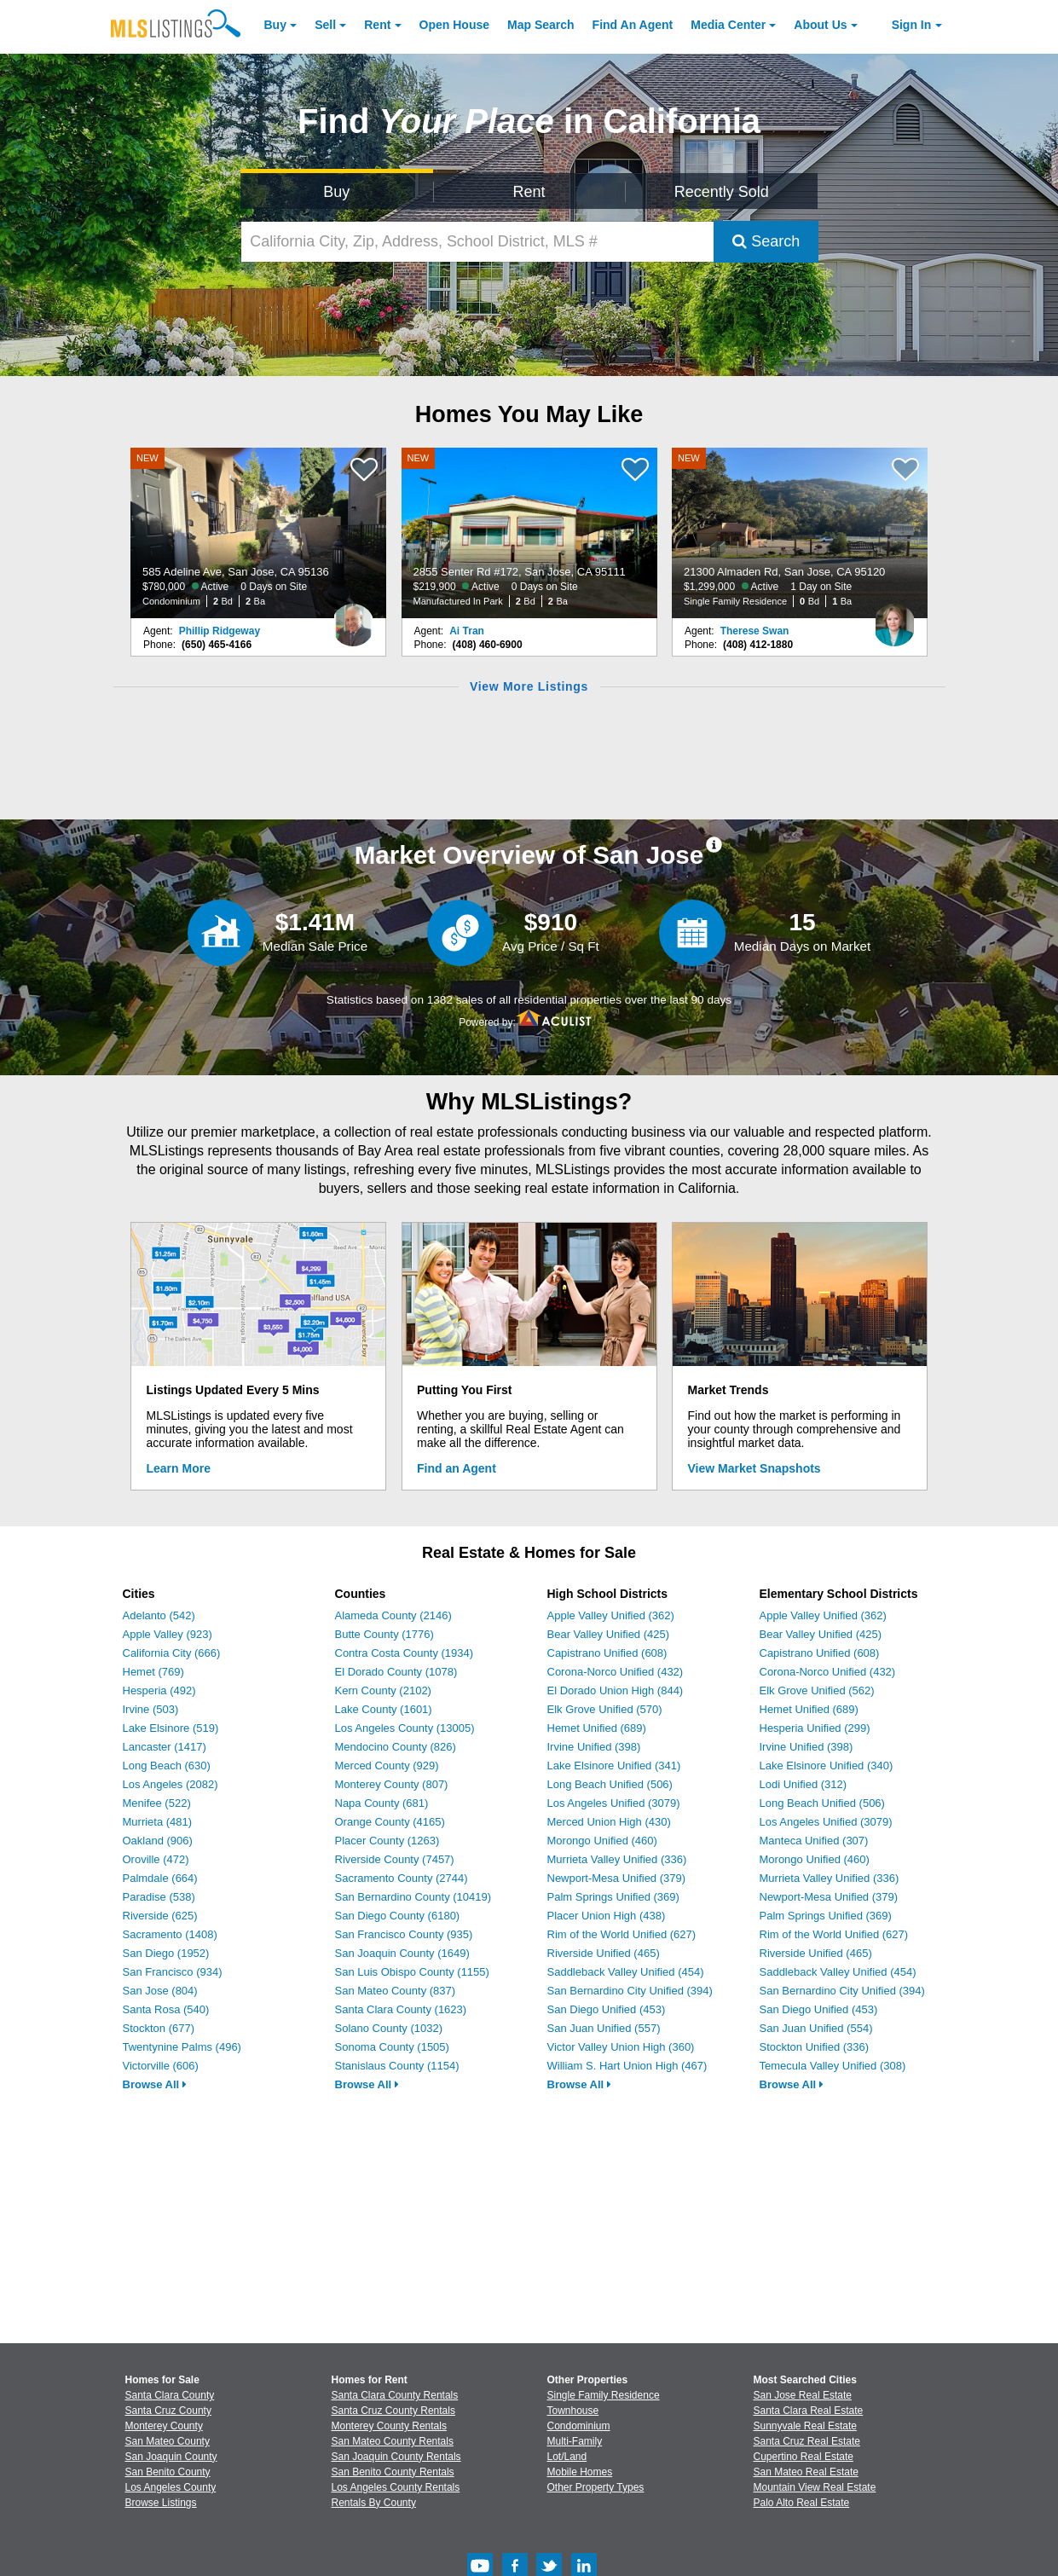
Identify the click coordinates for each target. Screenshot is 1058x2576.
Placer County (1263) (387, 1840)
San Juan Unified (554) (816, 2028)
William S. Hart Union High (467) (627, 2065)
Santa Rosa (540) (166, 2009)
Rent (377, 25)
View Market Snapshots (754, 1468)
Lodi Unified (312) (803, 1784)
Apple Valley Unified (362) (610, 1615)
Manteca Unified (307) (814, 1840)
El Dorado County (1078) (396, 1671)
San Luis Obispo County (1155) (412, 1971)
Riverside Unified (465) (603, 1953)
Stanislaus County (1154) (397, 2065)
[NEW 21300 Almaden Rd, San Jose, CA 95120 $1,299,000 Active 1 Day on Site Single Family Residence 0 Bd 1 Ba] (800, 533)
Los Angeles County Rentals (396, 2487)
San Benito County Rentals (393, 2472)
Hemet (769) (153, 1671)
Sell (325, 25)
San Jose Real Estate (803, 2395)
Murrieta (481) (158, 1821)
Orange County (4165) (390, 1821)
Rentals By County (374, 2503)
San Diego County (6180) (397, 1915)
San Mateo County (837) (395, 1990)
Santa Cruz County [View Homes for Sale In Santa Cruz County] (168, 2411)
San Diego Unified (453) (606, 2009)
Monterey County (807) (391, 1784)
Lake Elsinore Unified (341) (614, 1765)
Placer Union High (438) (606, 1915)
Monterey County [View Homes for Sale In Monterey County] (164, 2426)
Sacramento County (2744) (401, 1878)
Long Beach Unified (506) (610, 1784)
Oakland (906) (158, 1840)
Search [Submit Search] (766, 241)
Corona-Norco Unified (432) (615, 1671)
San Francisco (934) (173, 1971)
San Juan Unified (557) (604, 2028)
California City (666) (172, 1653)
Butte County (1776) (384, 1634)
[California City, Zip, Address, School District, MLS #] (477, 242)
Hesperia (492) (159, 1690)
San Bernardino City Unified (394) (630, 1990)
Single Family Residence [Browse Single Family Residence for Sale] (603, 2395)
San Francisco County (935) (404, 1934)
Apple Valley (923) (167, 1634)
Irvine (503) (151, 1709)
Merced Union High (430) (609, 1821)
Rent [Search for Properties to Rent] (528, 191)
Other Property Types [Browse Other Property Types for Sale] (596, 2487)
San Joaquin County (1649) (402, 1953)
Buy (275, 25)
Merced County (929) (387, 1765)
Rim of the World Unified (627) (622, 1934)
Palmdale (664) (160, 1878)
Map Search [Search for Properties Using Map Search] (541, 25)
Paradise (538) (159, 1896)
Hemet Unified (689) (596, 1728)
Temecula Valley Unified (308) (833, 2065)
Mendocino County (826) (395, 1746)
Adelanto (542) (159, 1615)
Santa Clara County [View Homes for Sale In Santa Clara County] (170, 2395)
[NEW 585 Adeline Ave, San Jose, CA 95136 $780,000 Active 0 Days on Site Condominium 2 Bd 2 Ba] (258, 533)
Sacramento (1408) (170, 1934)
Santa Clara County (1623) (401, 2009)
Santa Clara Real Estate (809, 2411)
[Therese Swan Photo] (894, 618)
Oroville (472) (156, 1859)
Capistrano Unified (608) (607, 1653)
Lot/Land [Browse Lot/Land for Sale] (567, 2457)
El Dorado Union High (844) (615, 1690)
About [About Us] (820, 25)
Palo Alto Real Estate (802, 2503)
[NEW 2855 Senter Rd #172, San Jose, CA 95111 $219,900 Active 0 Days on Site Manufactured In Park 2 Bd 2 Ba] (529, 533)
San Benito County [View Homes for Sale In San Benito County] (168, 2472)
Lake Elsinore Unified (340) (826, 1765)
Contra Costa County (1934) (404, 1653)
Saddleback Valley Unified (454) (625, 1971)
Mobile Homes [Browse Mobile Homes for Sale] (580, 2472)
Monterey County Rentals (389, 2426)
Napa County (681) (382, 1803)
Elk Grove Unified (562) (817, 1690)
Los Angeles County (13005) (405, 1728)
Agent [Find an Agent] (633, 25)
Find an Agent (456, 1468)
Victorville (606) (161, 2065)
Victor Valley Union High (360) (621, 2047)
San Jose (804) (160, 1990)
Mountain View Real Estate (815, 2487)
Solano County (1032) (388, 2028)
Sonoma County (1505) (392, 2047)
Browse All (155, 2084)
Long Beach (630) (167, 1765)
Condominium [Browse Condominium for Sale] (578, 2426)
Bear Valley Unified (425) (608, 1634)
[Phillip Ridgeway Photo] (353, 618)
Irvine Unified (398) (594, 1746)
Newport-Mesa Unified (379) (616, 1878)
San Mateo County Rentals (393, 2441)
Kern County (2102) (383, 1690)
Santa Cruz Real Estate (807, 2441)
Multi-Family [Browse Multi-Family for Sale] (575, 2441)
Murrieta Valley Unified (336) (617, 1859)
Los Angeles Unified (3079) (613, 1803)
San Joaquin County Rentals (396, 2457)
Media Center (728, 25)
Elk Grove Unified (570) (604, 1709)
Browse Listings (161, 2503)
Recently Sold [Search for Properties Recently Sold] (721, 191)
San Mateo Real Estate (806, 2472)
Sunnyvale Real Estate (805, 2426)
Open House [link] (454, 25)
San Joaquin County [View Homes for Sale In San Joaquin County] (171, 2457)
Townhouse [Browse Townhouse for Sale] (573, 2411)
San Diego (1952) (166, 1953)
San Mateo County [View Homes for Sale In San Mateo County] (167, 2441)
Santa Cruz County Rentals (393, 2411)
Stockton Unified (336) (815, 2047)
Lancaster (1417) (164, 1746)
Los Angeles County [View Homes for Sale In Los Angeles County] (171, 2487)
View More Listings (529, 686)
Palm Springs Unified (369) (613, 1896)
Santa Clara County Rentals (395, 2395)
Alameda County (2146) (393, 1615)
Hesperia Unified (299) (815, 1728)
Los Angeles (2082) (170, 1784)
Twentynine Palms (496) (182, 2047)
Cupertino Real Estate (803, 2457)
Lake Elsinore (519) (171, 1728)
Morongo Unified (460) (602, 1840)
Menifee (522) (157, 1803)
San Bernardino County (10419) (413, 1896)
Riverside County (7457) (394, 1859)
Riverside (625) (160, 1915)
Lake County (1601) (383, 1709)
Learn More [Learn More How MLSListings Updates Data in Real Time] (179, 1468)
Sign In (912, 25)
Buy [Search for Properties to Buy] (336, 191)
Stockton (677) (159, 2028)
